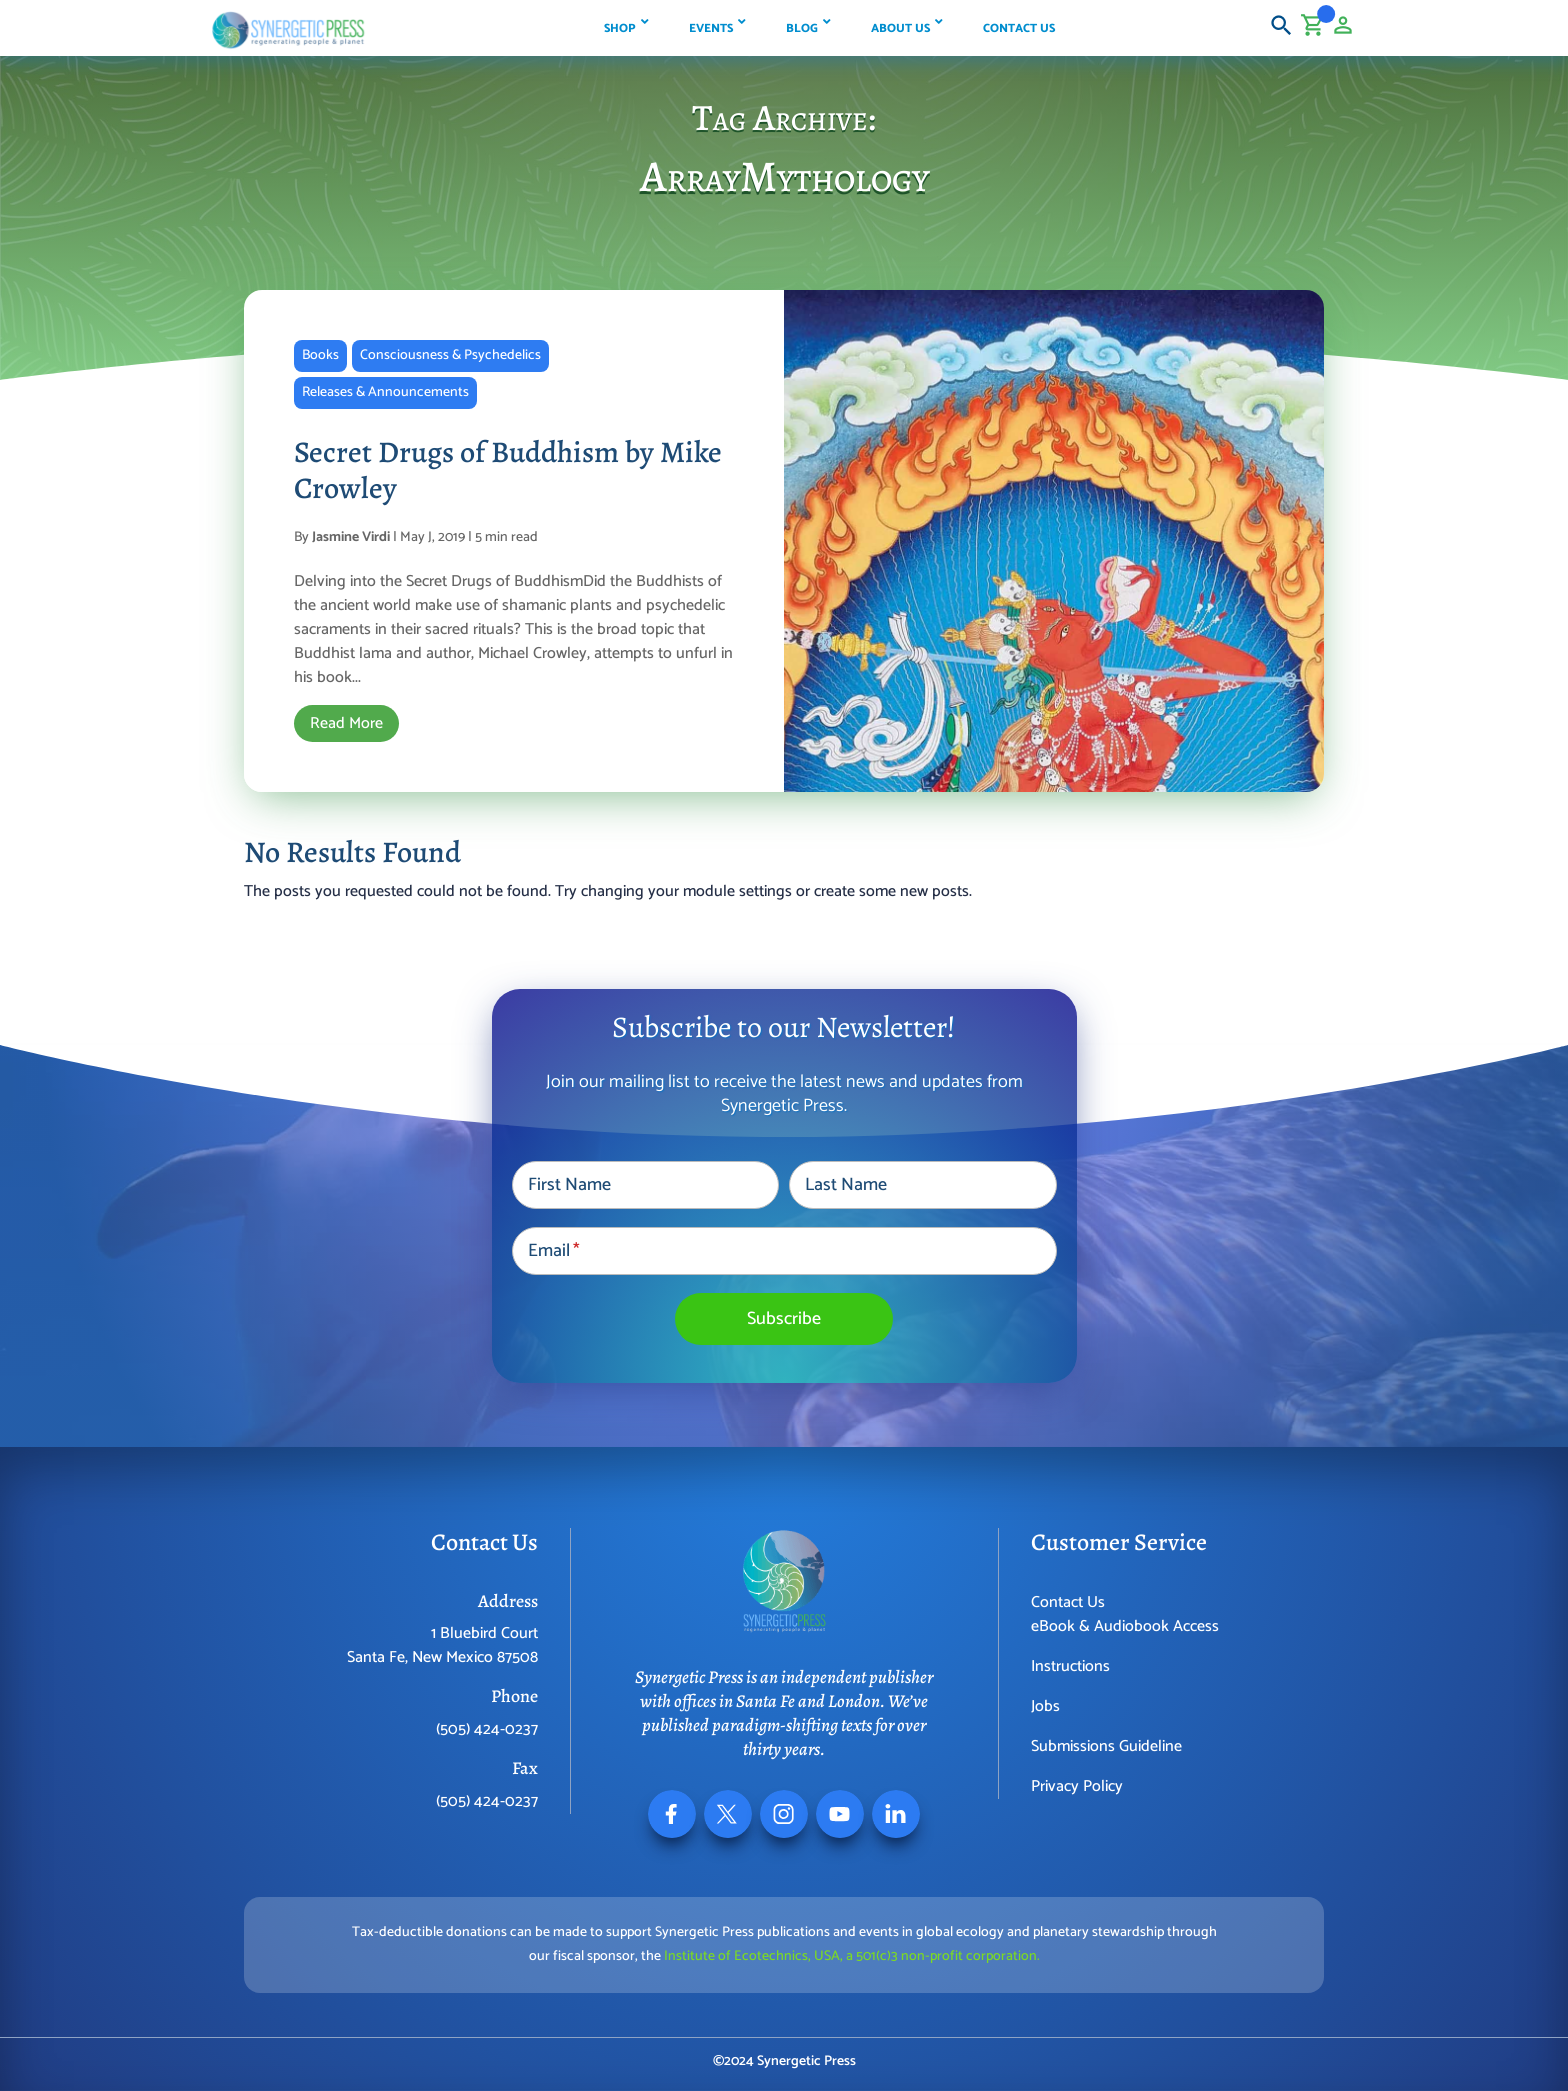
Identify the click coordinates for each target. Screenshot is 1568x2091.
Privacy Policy (1077, 1786)
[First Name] (645, 1185)
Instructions (1070, 1666)
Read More (346, 723)
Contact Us (1068, 1602)
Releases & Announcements (385, 392)
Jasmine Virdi (351, 537)
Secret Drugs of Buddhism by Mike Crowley (508, 470)
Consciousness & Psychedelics (450, 355)
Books (320, 355)
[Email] (784, 1251)
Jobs (1045, 1706)
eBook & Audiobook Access (1125, 1626)
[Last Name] (922, 1185)
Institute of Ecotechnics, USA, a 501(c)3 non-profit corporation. (852, 1956)
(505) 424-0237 (487, 1729)
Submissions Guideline (1106, 1746)
